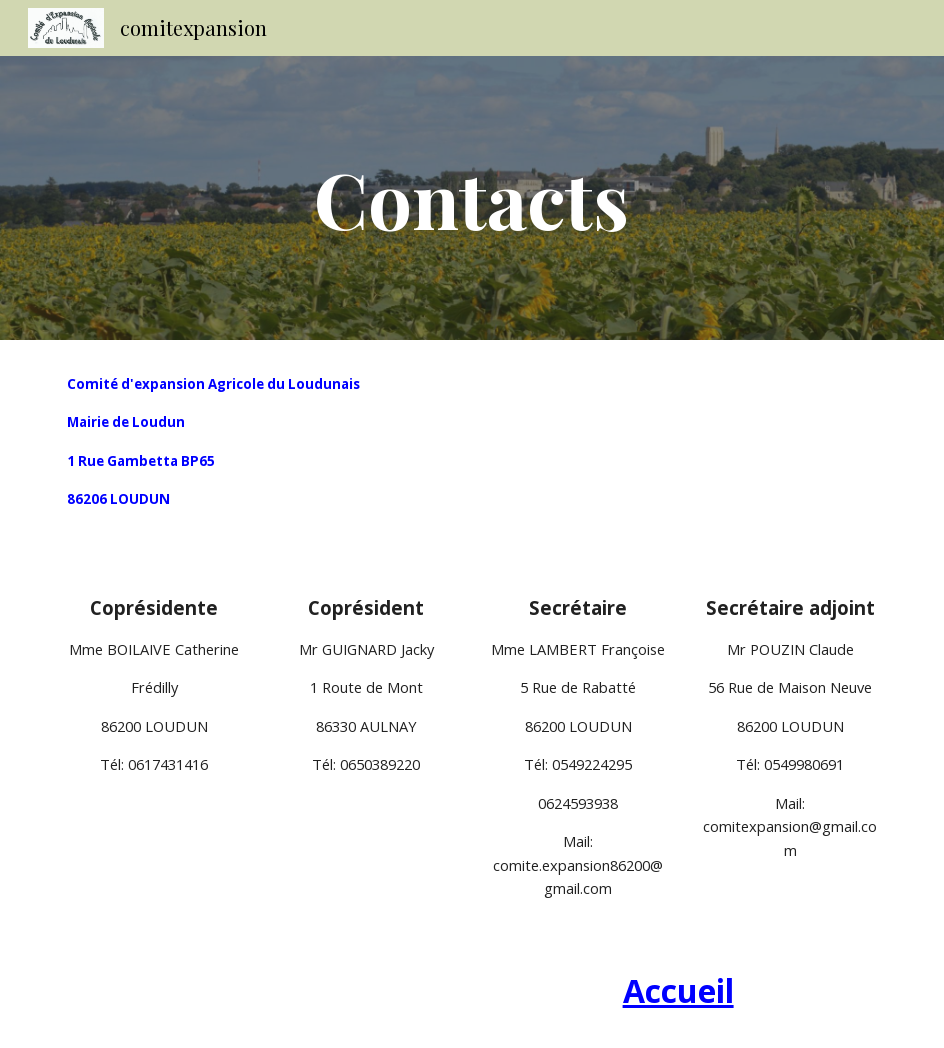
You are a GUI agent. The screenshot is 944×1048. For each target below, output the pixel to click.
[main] (472, 198)
